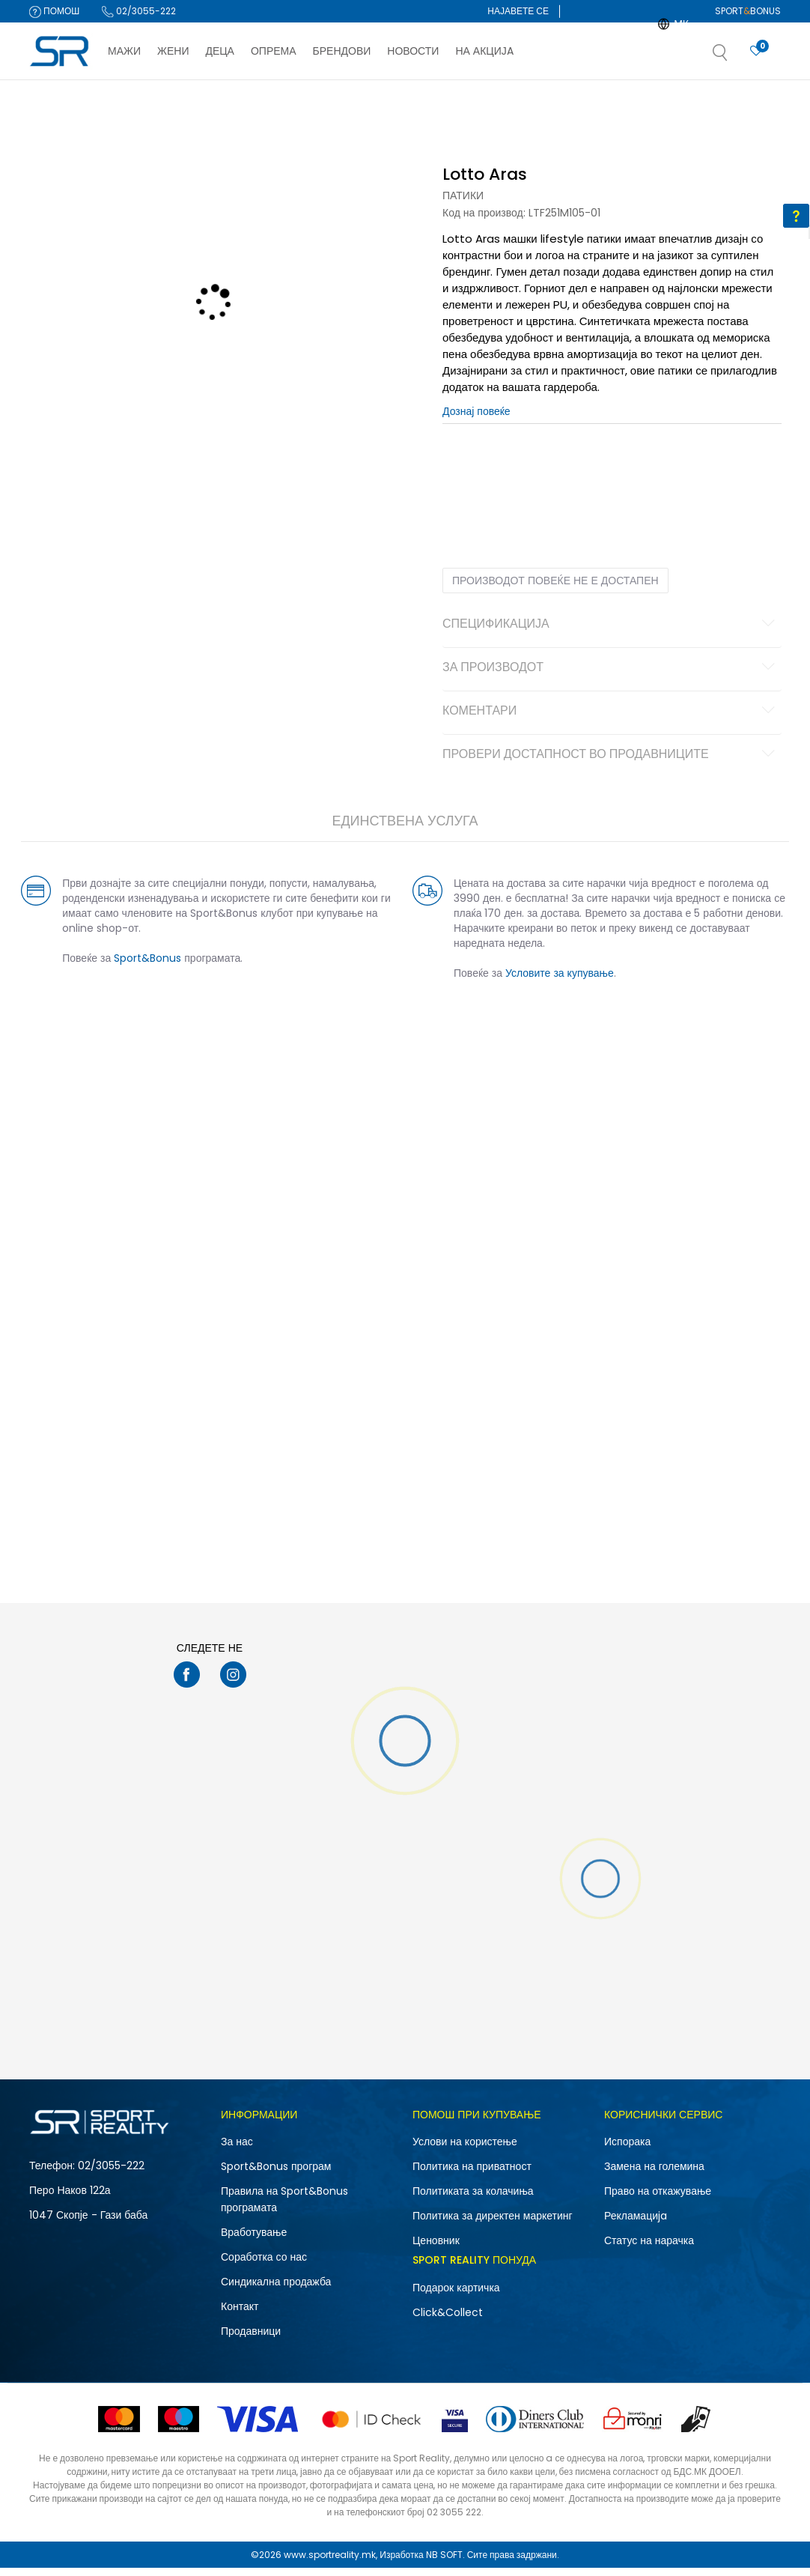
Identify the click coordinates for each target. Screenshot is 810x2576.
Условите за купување (559, 981)
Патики (463, 203)
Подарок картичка (456, 2295)
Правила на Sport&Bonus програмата (284, 2207)
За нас (237, 2149)
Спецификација (606, 632)
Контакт (239, 2314)
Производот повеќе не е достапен (555, 588)
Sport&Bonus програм (276, 2174)
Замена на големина (654, 2174)
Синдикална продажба (276, 2289)
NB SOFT (444, 2563)
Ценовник (436, 2248)
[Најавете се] (756, 51)
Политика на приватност (472, 2174)
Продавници (251, 2339)
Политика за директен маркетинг (492, 2223)
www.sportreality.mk (330, 2563)
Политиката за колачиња (473, 2199)
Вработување (254, 2240)
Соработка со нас (264, 2265)
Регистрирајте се (532, 33)
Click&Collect (447, 2320)
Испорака (627, 2149)
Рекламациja (635, 2223)
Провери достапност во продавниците (606, 763)
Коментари (606, 719)
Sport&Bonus (155, 966)
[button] (735, 56)
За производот (606, 676)
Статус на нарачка (649, 2248)
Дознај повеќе (476, 419)
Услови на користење (464, 2149)
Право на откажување (657, 2199)
